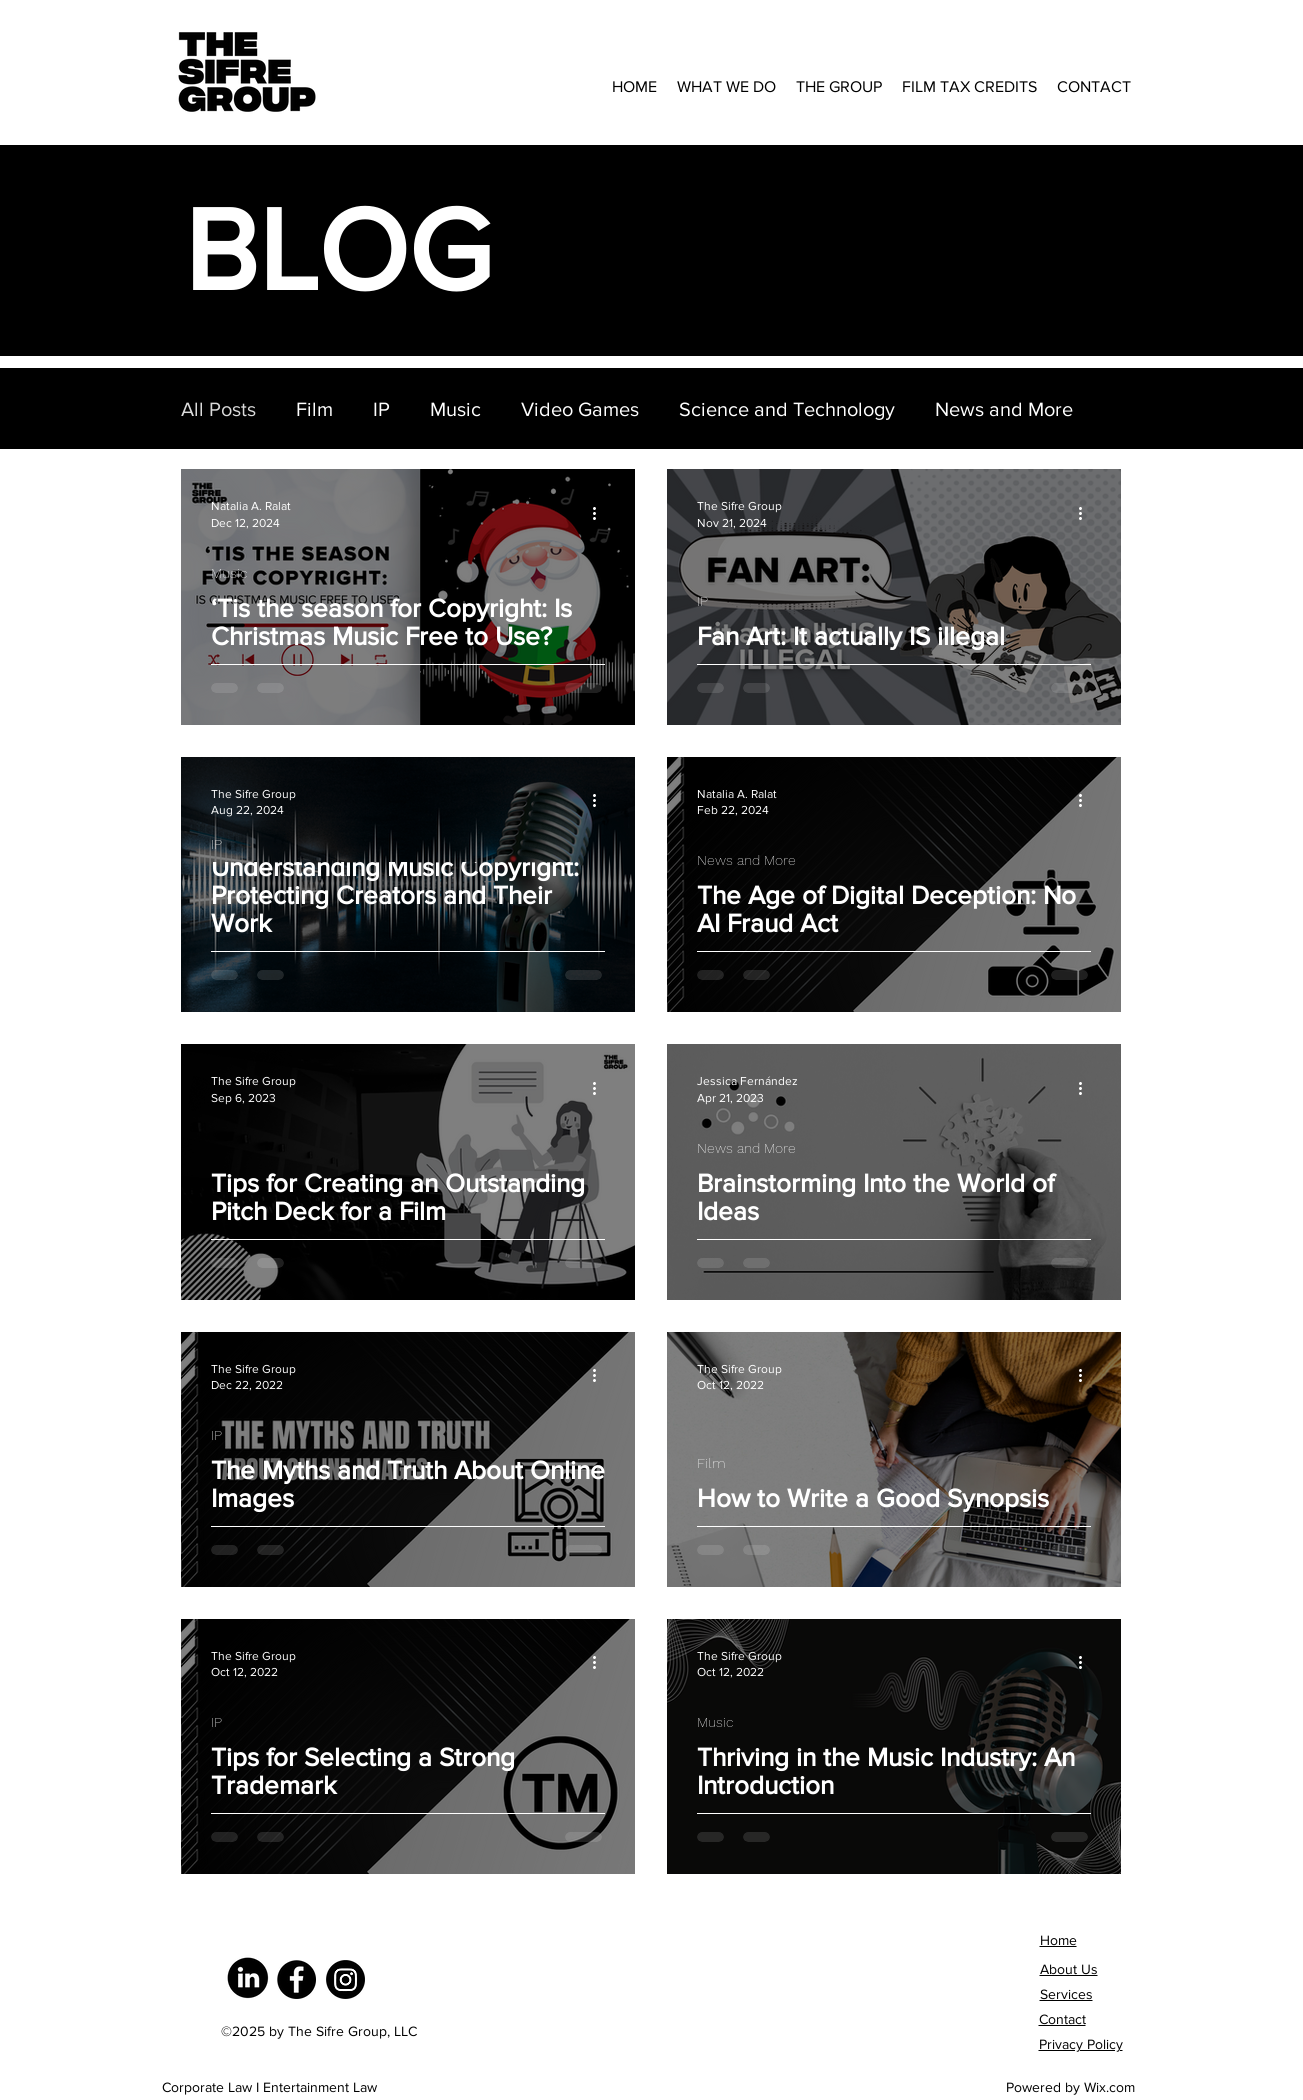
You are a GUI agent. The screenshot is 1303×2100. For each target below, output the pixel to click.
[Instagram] (345, 1979)
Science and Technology (787, 409)
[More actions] (602, 513)
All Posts (218, 409)
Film (314, 409)
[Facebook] (296, 1979)
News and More (1004, 409)
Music (455, 409)
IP (381, 409)
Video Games (580, 409)
